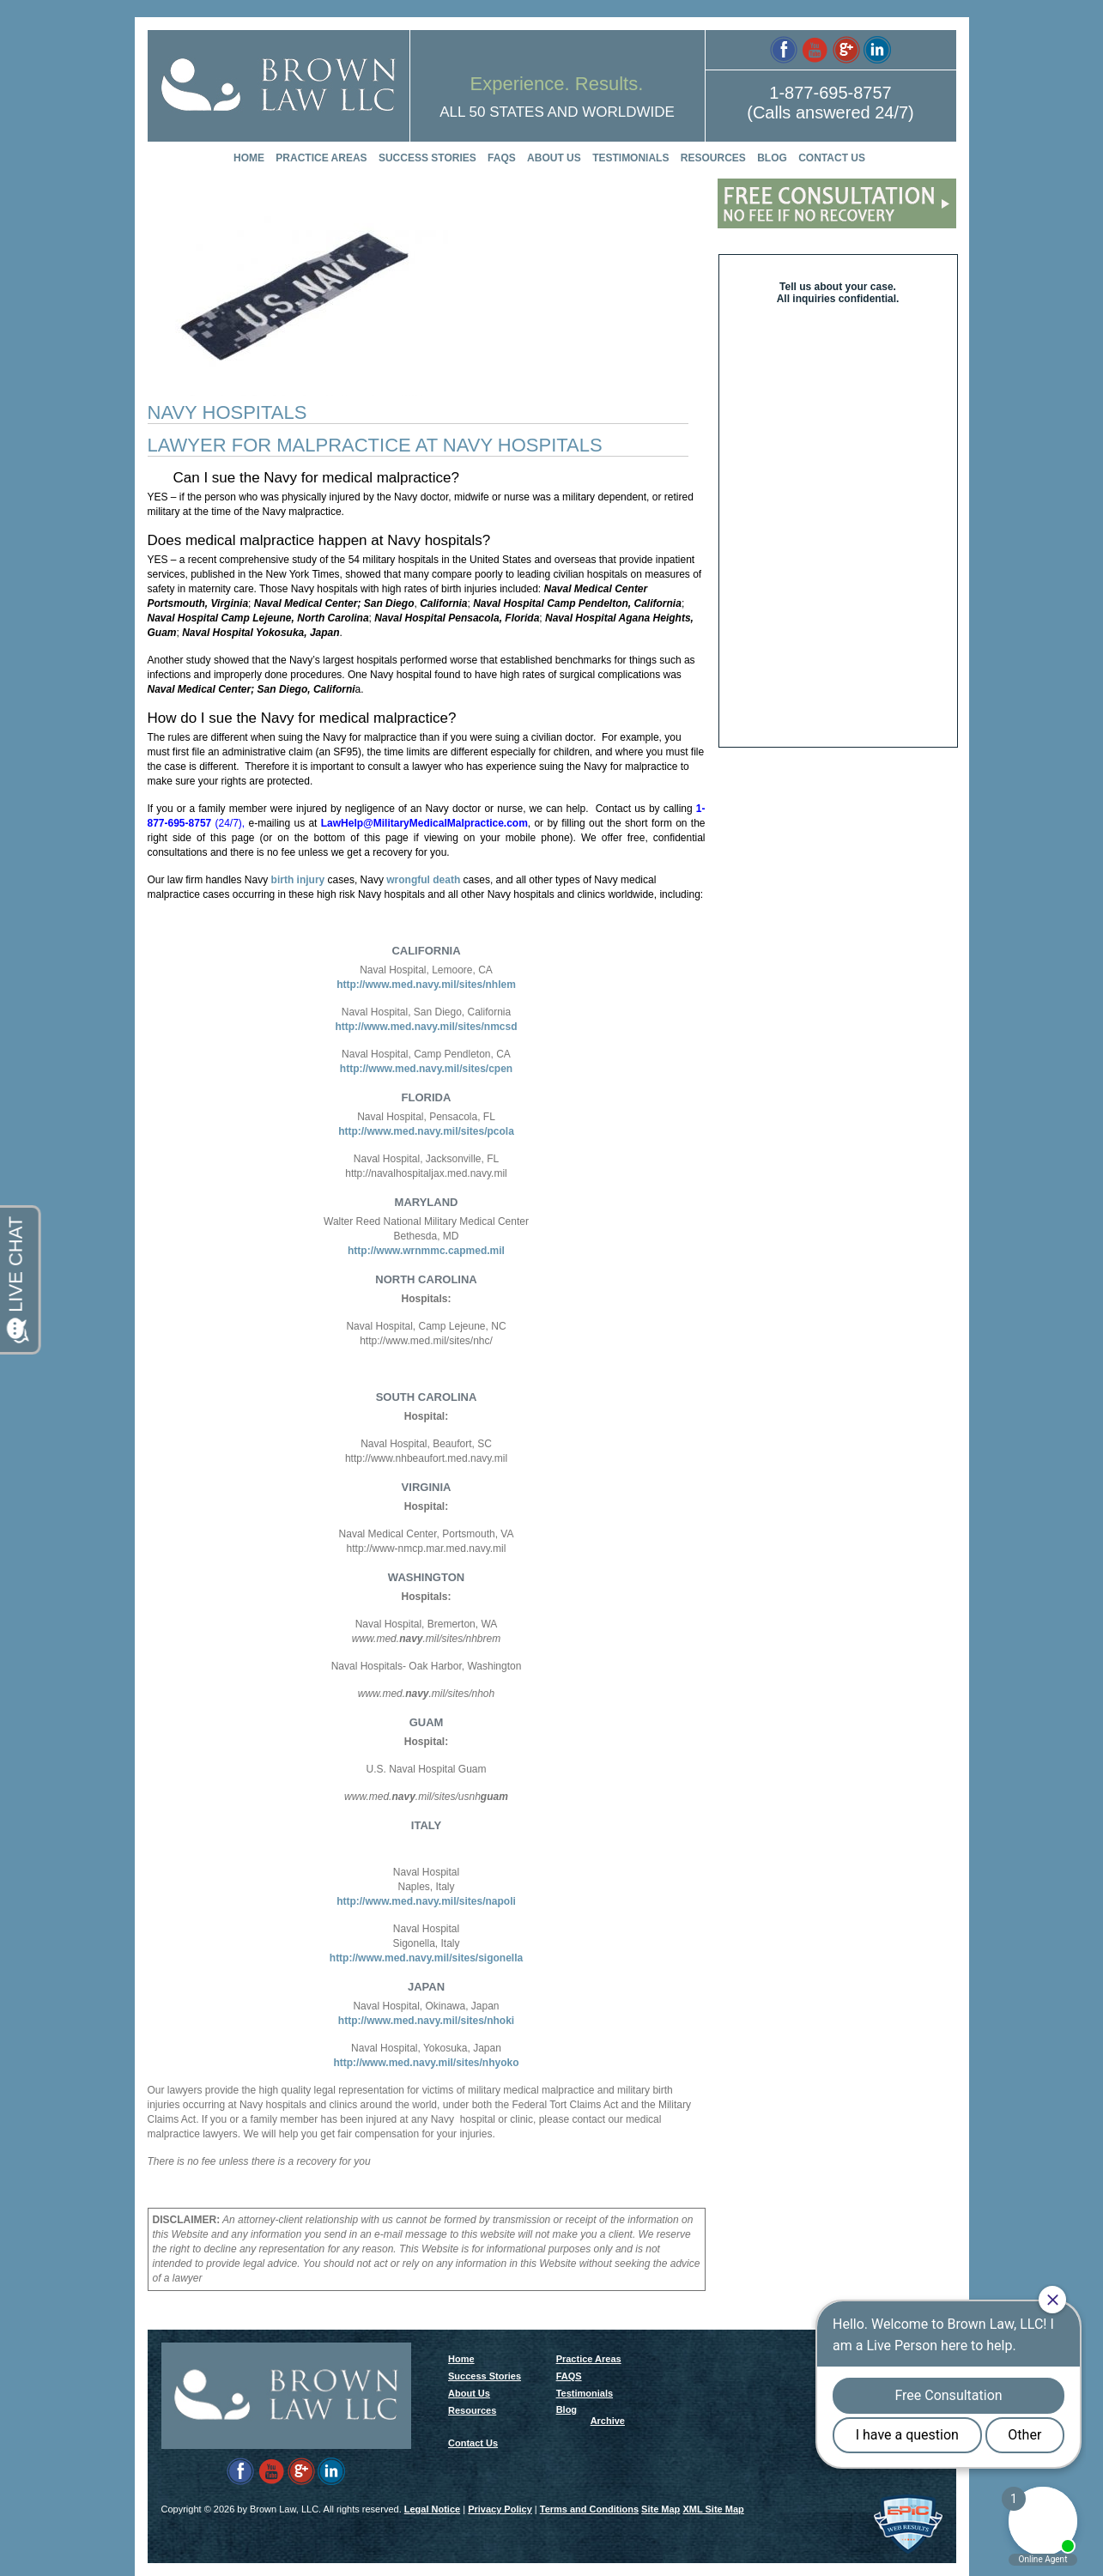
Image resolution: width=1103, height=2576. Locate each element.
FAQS (502, 158)
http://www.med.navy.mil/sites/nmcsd (426, 1027)
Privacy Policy (500, 2509)
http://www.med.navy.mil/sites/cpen (426, 1069)
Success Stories (427, 158)
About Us (554, 158)
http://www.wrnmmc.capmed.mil (426, 1251)
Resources (713, 158)
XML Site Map (712, 2509)
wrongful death (423, 880)
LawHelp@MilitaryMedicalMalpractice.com (424, 823)
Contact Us (831, 158)
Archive (608, 2420)
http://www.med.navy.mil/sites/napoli (426, 1901)
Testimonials (630, 158)
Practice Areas (321, 158)
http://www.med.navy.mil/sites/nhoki (426, 2021)
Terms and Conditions (589, 2509)
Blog (772, 158)
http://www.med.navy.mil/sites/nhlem (426, 985)
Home (248, 158)
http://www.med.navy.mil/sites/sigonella (426, 1958)
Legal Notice (432, 2509)
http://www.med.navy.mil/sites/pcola (426, 1131)
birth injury (296, 880)
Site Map (660, 2509)
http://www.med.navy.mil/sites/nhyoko (425, 2063)
